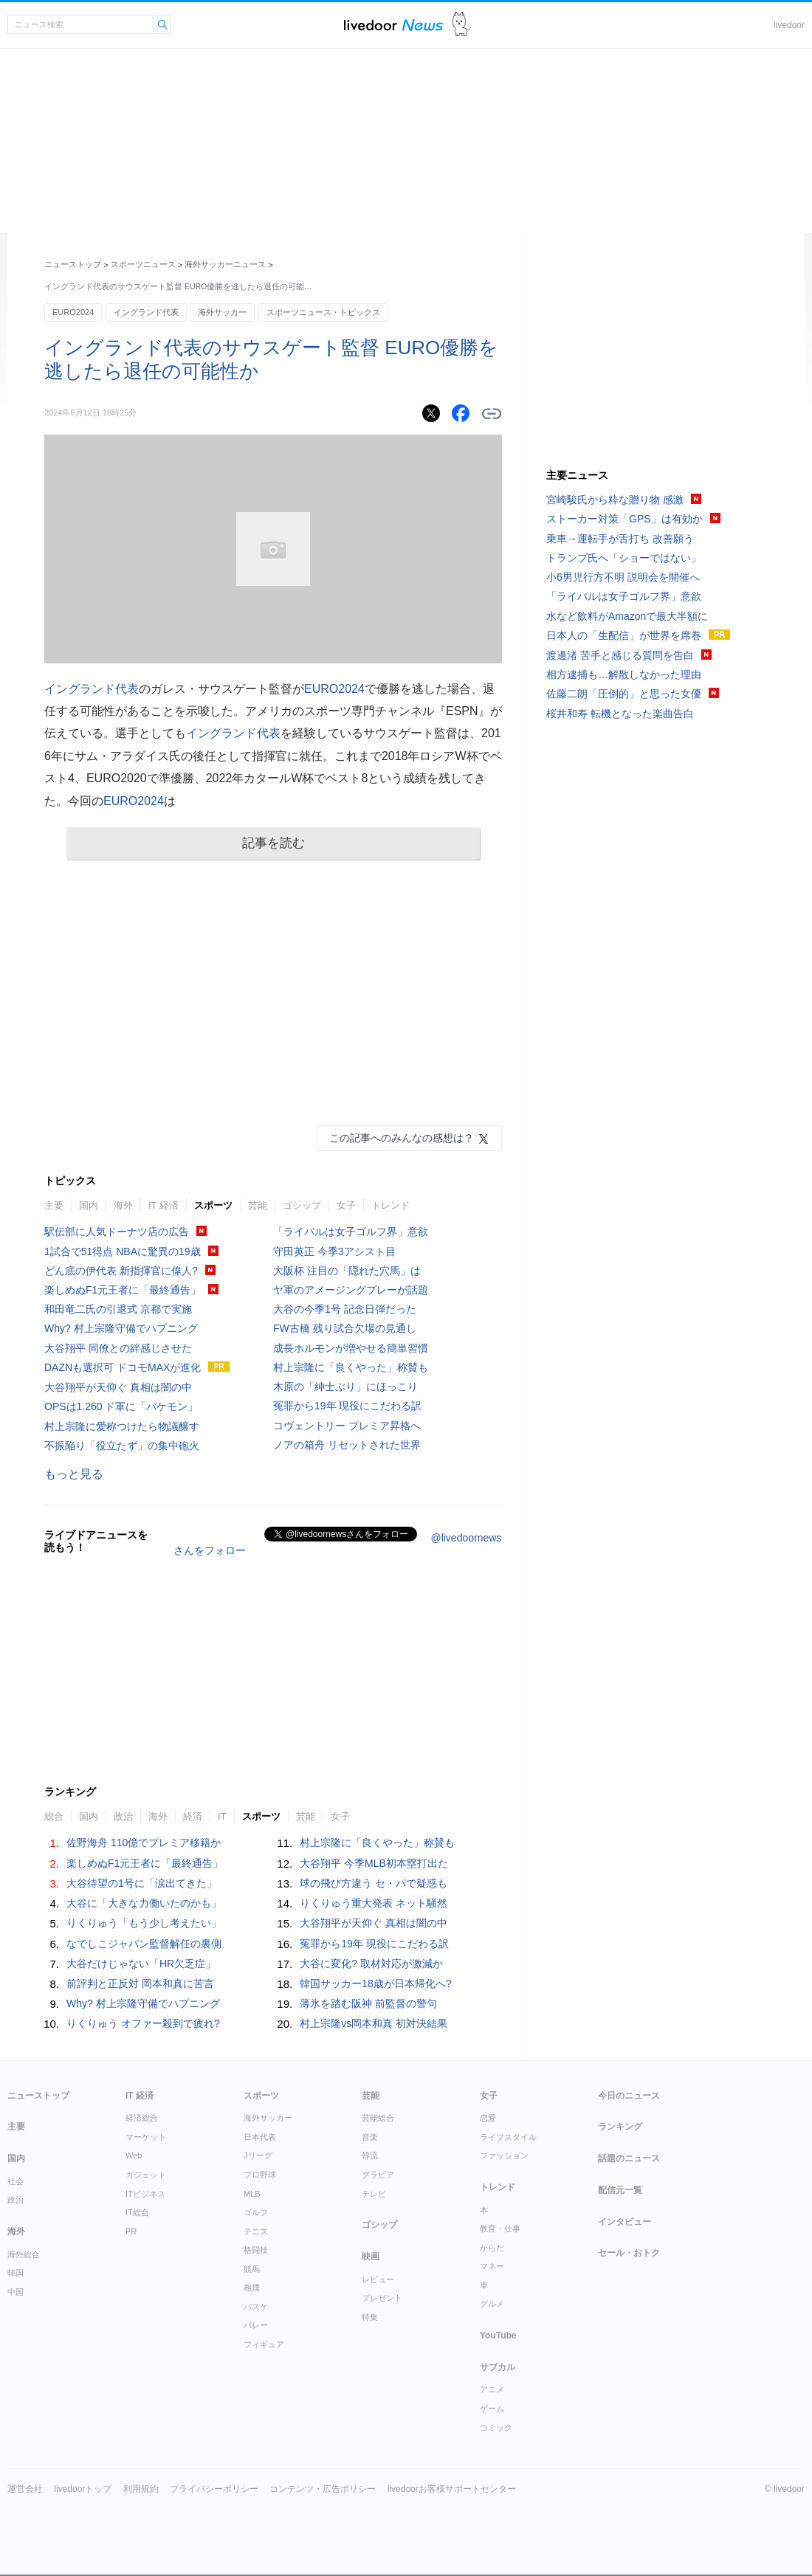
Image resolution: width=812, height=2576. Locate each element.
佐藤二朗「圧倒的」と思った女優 (623, 694)
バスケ (256, 2306)
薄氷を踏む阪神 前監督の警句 (368, 2003)
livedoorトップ (82, 2489)
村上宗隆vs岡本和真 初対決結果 (373, 2023)
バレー (256, 2325)
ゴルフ (256, 2212)
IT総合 (137, 2212)
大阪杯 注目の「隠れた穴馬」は (347, 1271)
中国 (15, 2291)
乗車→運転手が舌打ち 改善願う (620, 539)
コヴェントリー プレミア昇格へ (347, 1426)
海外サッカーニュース (225, 264)
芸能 (257, 1205)
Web (133, 2155)
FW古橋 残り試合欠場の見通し (344, 1328)
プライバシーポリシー (214, 2489)
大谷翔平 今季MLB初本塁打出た (374, 1863)
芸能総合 (378, 2117)
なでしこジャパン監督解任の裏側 (143, 1944)
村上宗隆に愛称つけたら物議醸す (121, 1426)
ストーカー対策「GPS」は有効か (624, 519)
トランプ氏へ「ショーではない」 (623, 558)
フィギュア (264, 2344)
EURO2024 (73, 312)
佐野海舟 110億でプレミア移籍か (143, 1842)
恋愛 (488, 2117)
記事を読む (273, 843)
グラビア (378, 2174)
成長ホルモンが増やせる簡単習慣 (350, 1348)
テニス (256, 2231)
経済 (192, 1816)
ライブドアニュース (393, 25)
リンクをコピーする (491, 414)
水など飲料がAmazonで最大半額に (627, 616)
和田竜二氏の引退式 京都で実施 (118, 1309)
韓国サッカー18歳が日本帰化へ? (375, 1983)
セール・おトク (629, 2253)
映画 (370, 2256)
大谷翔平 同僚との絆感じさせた (118, 1348)
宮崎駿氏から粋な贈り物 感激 (615, 499)
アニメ (492, 2389)
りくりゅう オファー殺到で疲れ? (143, 2023)
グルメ (492, 2303)
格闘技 (256, 2249)
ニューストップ (72, 264)
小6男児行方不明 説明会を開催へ (623, 577)
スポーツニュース (143, 264)
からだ (492, 2247)
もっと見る (73, 1474)
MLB (252, 2193)
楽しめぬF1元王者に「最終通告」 (122, 1290)
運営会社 (25, 2489)
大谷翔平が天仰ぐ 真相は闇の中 (118, 1387)
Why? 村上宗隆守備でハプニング (121, 1328)
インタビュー (624, 2222)
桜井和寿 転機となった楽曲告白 (620, 713)
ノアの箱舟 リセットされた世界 (347, 1445)
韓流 (370, 2155)
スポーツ (213, 1205)
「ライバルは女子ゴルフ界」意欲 (350, 1231)
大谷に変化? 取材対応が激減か (371, 1963)
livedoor (789, 25)
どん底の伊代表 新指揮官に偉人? (121, 1271)
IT (222, 1816)
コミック (496, 2427)
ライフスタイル (508, 2137)
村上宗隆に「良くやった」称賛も (350, 1367)
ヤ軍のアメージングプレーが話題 (350, 1290)
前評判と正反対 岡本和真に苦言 (140, 1983)
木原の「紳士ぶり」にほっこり (345, 1386)
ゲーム (492, 2408)
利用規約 (141, 2489)
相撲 (252, 2287)
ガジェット (145, 2174)
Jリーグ (258, 2155)
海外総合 (23, 2254)
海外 (123, 1205)
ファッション (504, 2155)
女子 (346, 1205)
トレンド (390, 1205)
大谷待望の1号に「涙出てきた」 (141, 1883)
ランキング (620, 2126)
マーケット (145, 2137)
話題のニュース (629, 2158)
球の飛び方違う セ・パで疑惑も (373, 1883)
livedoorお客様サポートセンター (452, 2489)
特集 (370, 2317)
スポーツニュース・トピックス (323, 312)
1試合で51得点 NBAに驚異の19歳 (122, 1251)
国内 (88, 1205)
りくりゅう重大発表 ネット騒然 (373, 1903)
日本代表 (260, 2137)
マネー (492, 2266)
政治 (123, 1816)
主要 (53, 1205)
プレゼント (382, 2297)
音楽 (370, 2137)
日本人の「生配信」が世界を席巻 (623, 635)
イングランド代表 (146, 312)
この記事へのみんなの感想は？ (401, 1138)
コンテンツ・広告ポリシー (322, 2489)
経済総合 (141, 2117)
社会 (15, 2181)
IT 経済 (163, 1205)
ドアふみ (462, 25)
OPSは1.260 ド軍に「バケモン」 (121, 1406)
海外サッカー (222, 312)
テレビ (374, 2193)
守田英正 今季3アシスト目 (334, 1251)
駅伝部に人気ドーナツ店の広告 (116, 1231)
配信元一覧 (620, 2190)
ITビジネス (145, 2193)
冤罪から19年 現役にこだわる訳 (347, 1406)
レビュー (378, 2279)
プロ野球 (260, 2174)
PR (131, 2231)
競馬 (252, 2269)
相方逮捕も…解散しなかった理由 (623, 674)
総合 (53, 1816)
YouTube (498, 2335)
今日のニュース (629, 2095)
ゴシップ (302, 1205)
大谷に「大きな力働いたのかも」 (143, 1903)
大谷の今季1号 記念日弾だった (344, 1309)
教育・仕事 (500, 2228)
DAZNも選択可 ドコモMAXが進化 (122, 1367)
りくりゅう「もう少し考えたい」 (143, 1923)
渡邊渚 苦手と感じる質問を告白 (620, 655)
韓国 (15, 2272)
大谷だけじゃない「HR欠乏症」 (141, 1963)
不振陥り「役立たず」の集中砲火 (121, 1445)
